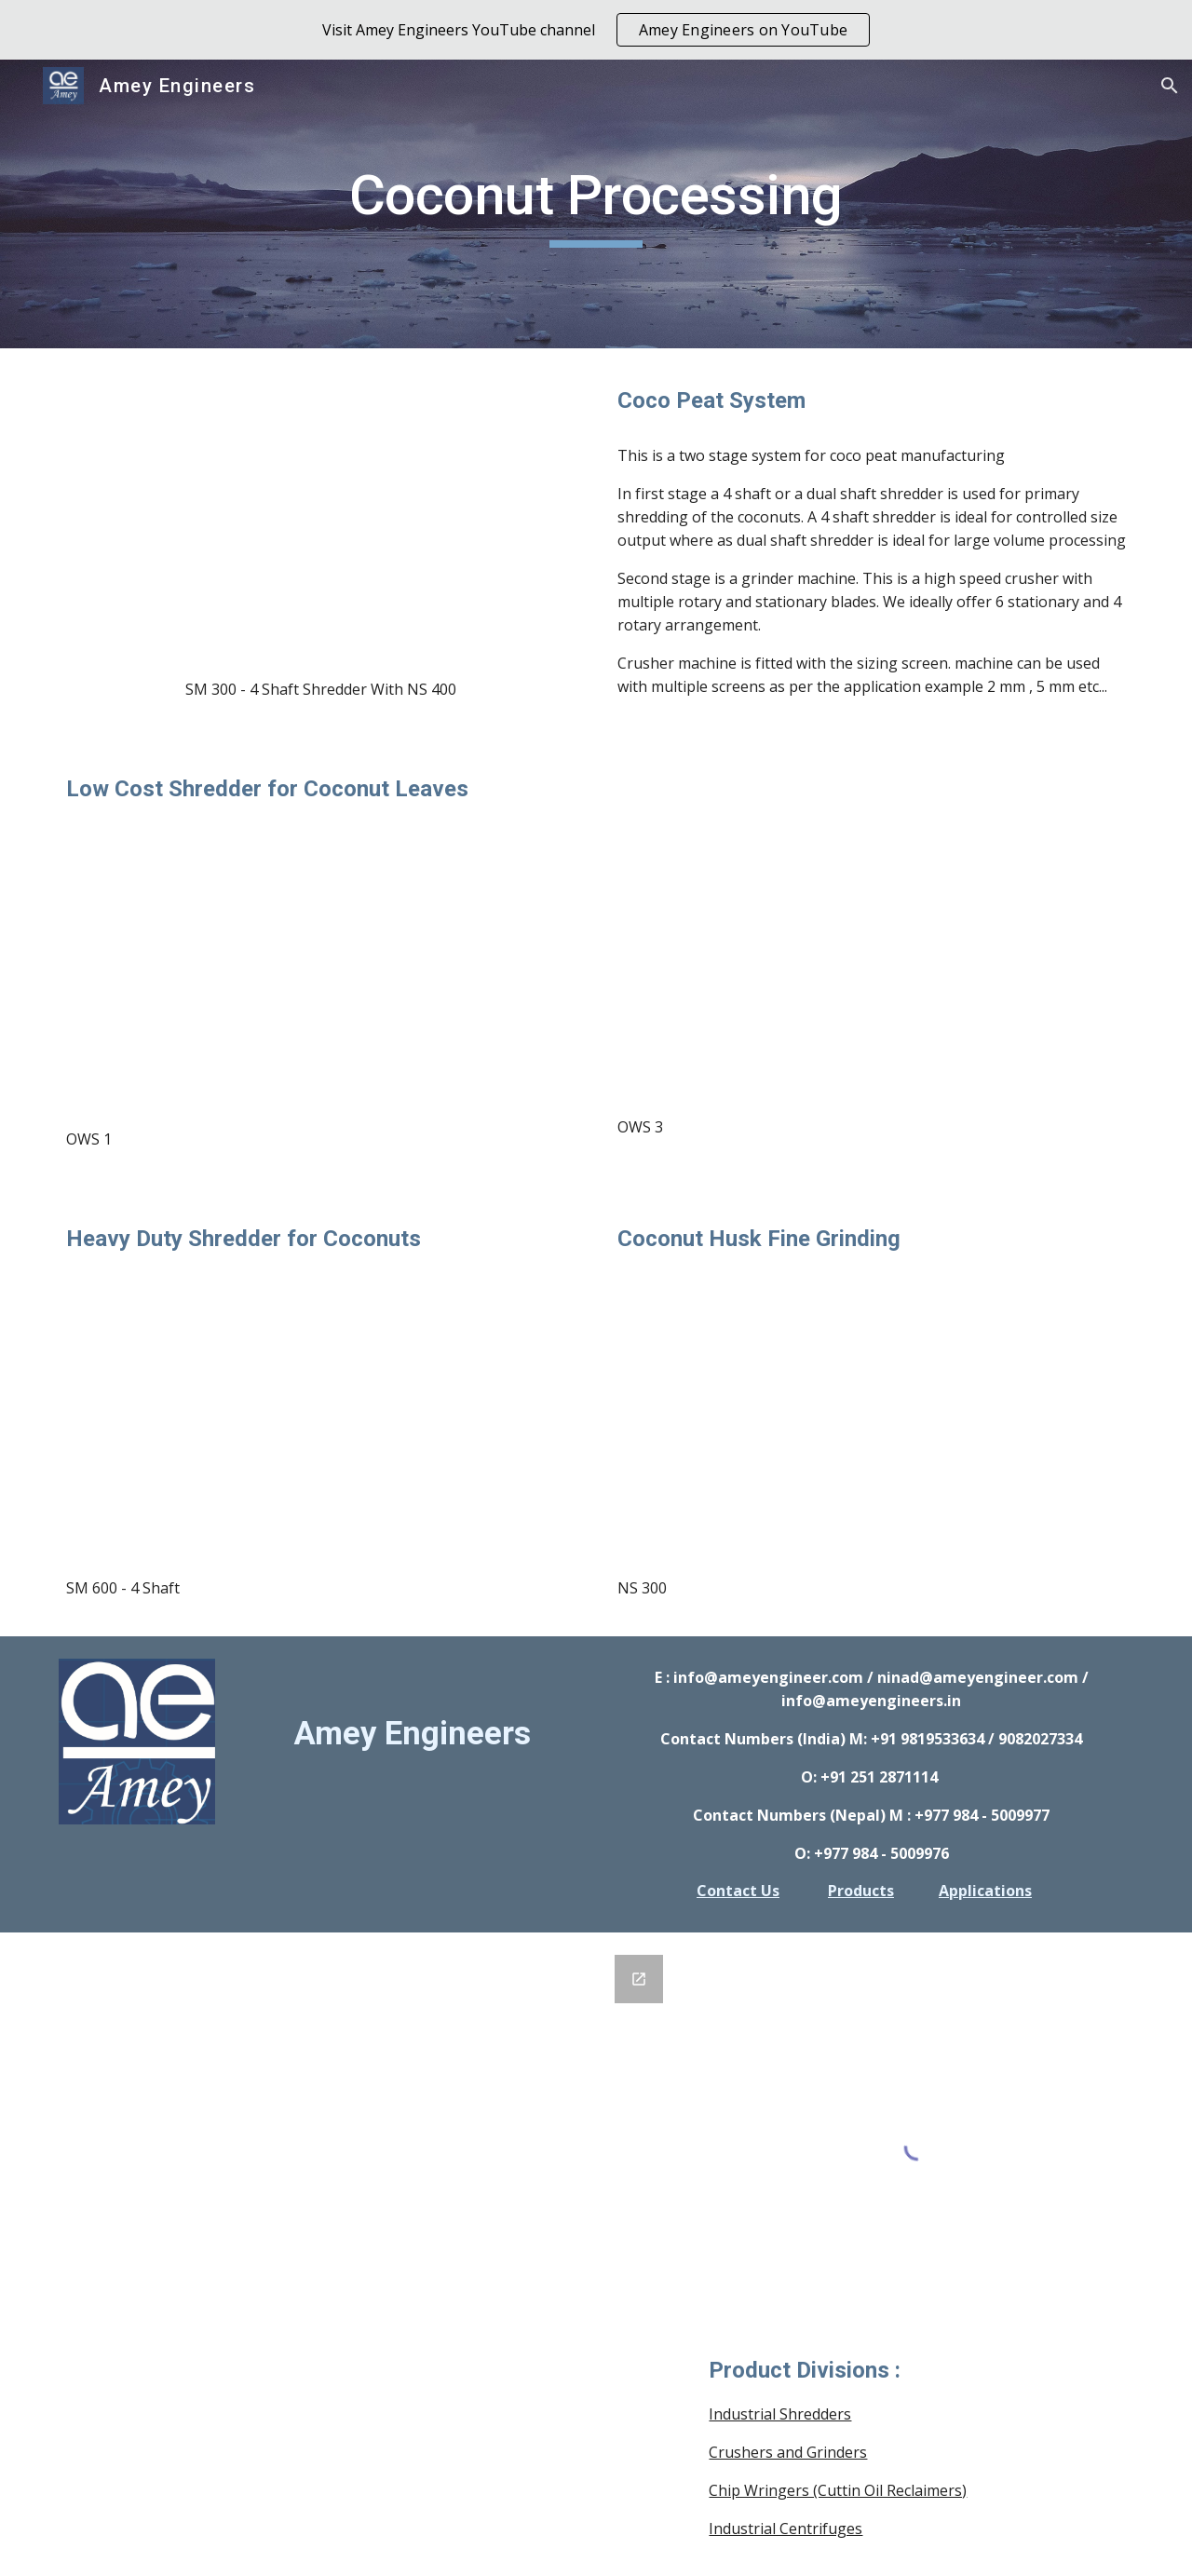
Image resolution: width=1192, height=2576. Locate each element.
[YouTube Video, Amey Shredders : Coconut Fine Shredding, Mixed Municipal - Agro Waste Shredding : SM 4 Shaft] (320, 518)
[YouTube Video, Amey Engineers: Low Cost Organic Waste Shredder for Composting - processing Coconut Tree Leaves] (871, 955)
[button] (1169, 85)
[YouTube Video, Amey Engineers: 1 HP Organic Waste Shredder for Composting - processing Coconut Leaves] (320, 967)
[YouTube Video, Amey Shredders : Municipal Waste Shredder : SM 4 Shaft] (320, 1416)
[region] (596, 30)
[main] (596, 204)
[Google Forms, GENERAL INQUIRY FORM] (366, 2173)
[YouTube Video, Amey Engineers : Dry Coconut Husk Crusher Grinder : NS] (871, 1416)
